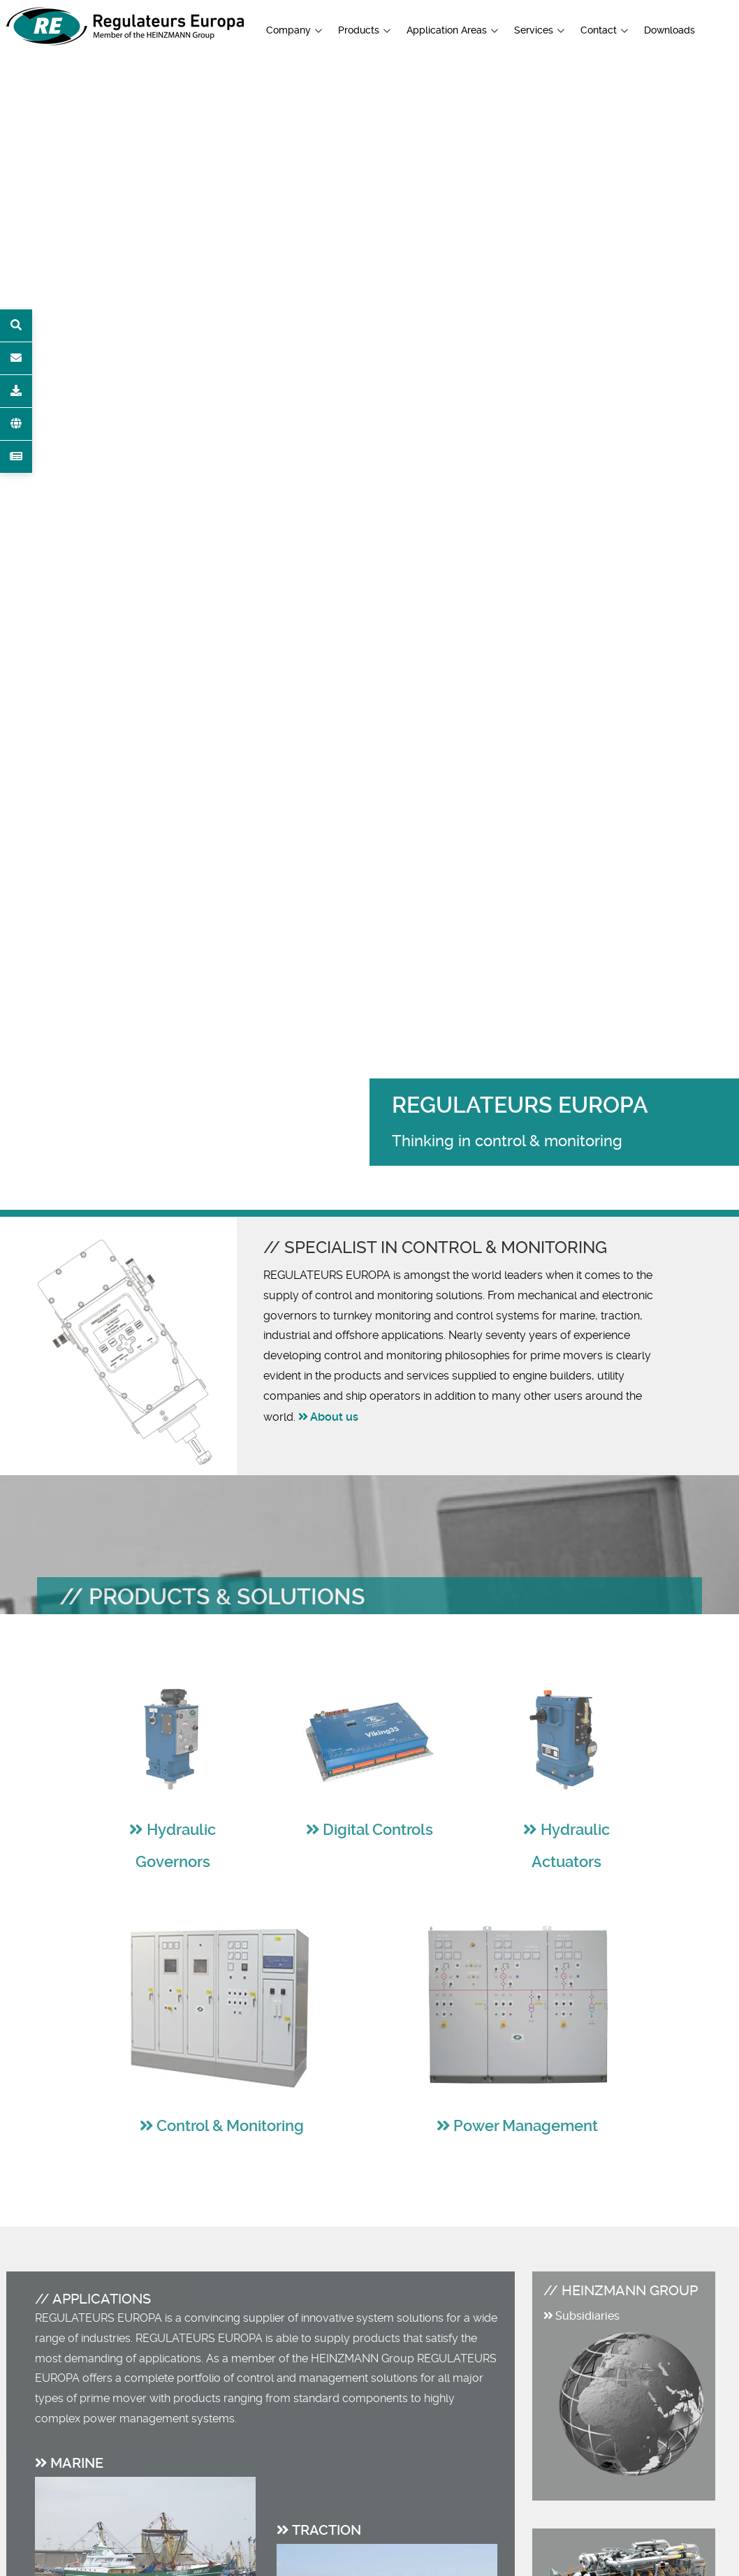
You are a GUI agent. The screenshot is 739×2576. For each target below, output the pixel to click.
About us (334, 1417)
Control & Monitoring (230, 2125)
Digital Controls (378, 1829)
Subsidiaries (587, 2315)
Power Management (525, 2125)
